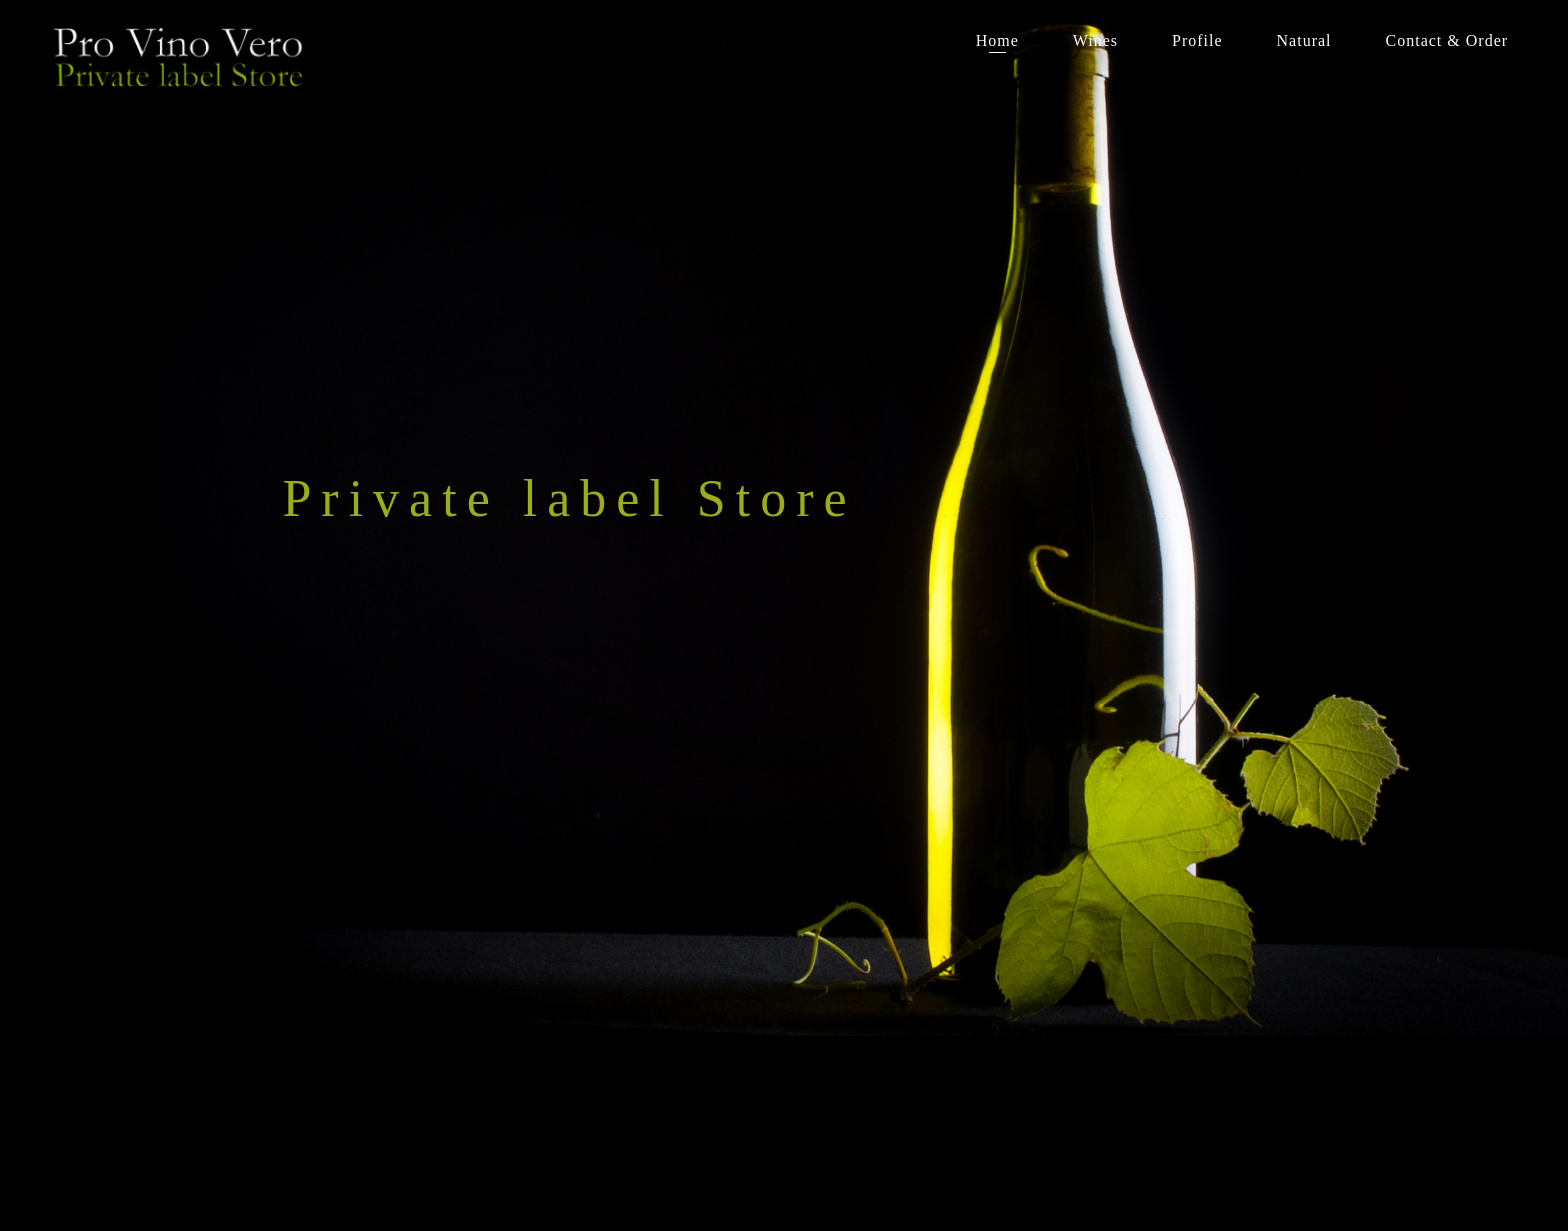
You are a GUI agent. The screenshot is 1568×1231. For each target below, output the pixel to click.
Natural (1304, 40)
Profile (1197, 40)
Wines (1095, 40)
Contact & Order (1447, 40)
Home (997, 40)
